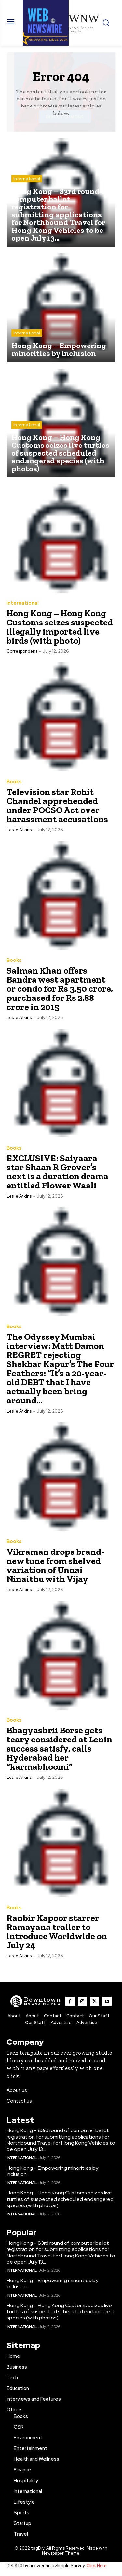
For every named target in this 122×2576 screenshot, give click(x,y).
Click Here (97, 2565)
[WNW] (35, 2001)
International (26, 179)
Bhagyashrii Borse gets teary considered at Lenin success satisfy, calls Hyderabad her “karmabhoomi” (59, 1748)
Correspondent (22, 651)
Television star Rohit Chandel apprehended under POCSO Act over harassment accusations (57, 805)
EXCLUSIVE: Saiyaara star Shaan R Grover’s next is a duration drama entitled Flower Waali (57, 1172)
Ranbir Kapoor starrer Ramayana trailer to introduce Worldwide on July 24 (57, 1932)
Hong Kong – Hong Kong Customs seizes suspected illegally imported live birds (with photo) (60, 627)
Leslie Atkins (19, 830)
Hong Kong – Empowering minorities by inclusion (52, 2171)
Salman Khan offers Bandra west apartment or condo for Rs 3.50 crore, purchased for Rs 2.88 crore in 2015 (60, 988)
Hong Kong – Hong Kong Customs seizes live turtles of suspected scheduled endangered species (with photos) (60, 2198)
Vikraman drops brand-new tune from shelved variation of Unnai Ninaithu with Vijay (55, 1565)
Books (14, 781)
